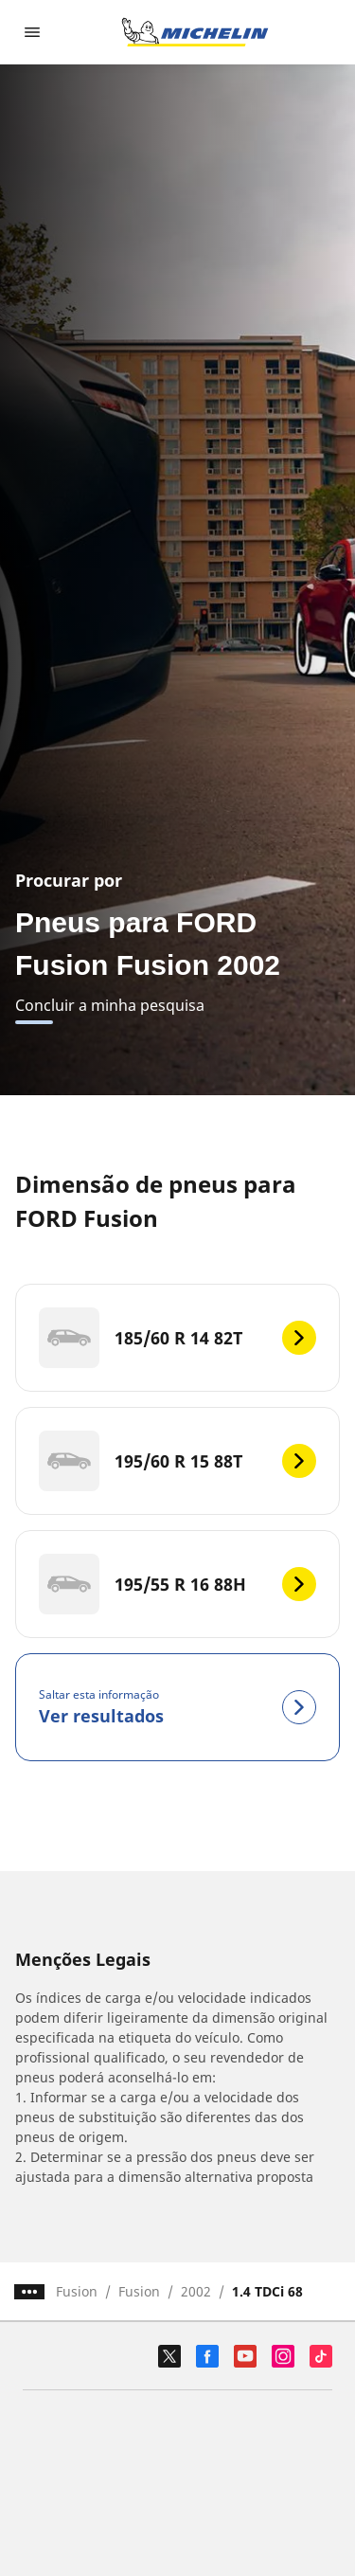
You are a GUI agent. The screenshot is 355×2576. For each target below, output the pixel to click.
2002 (196, 2291)
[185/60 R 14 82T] (177, 1338)
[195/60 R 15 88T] (177, 1461)
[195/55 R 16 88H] (177, 1584)
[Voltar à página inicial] (195, 32)
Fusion (77, 2291)
